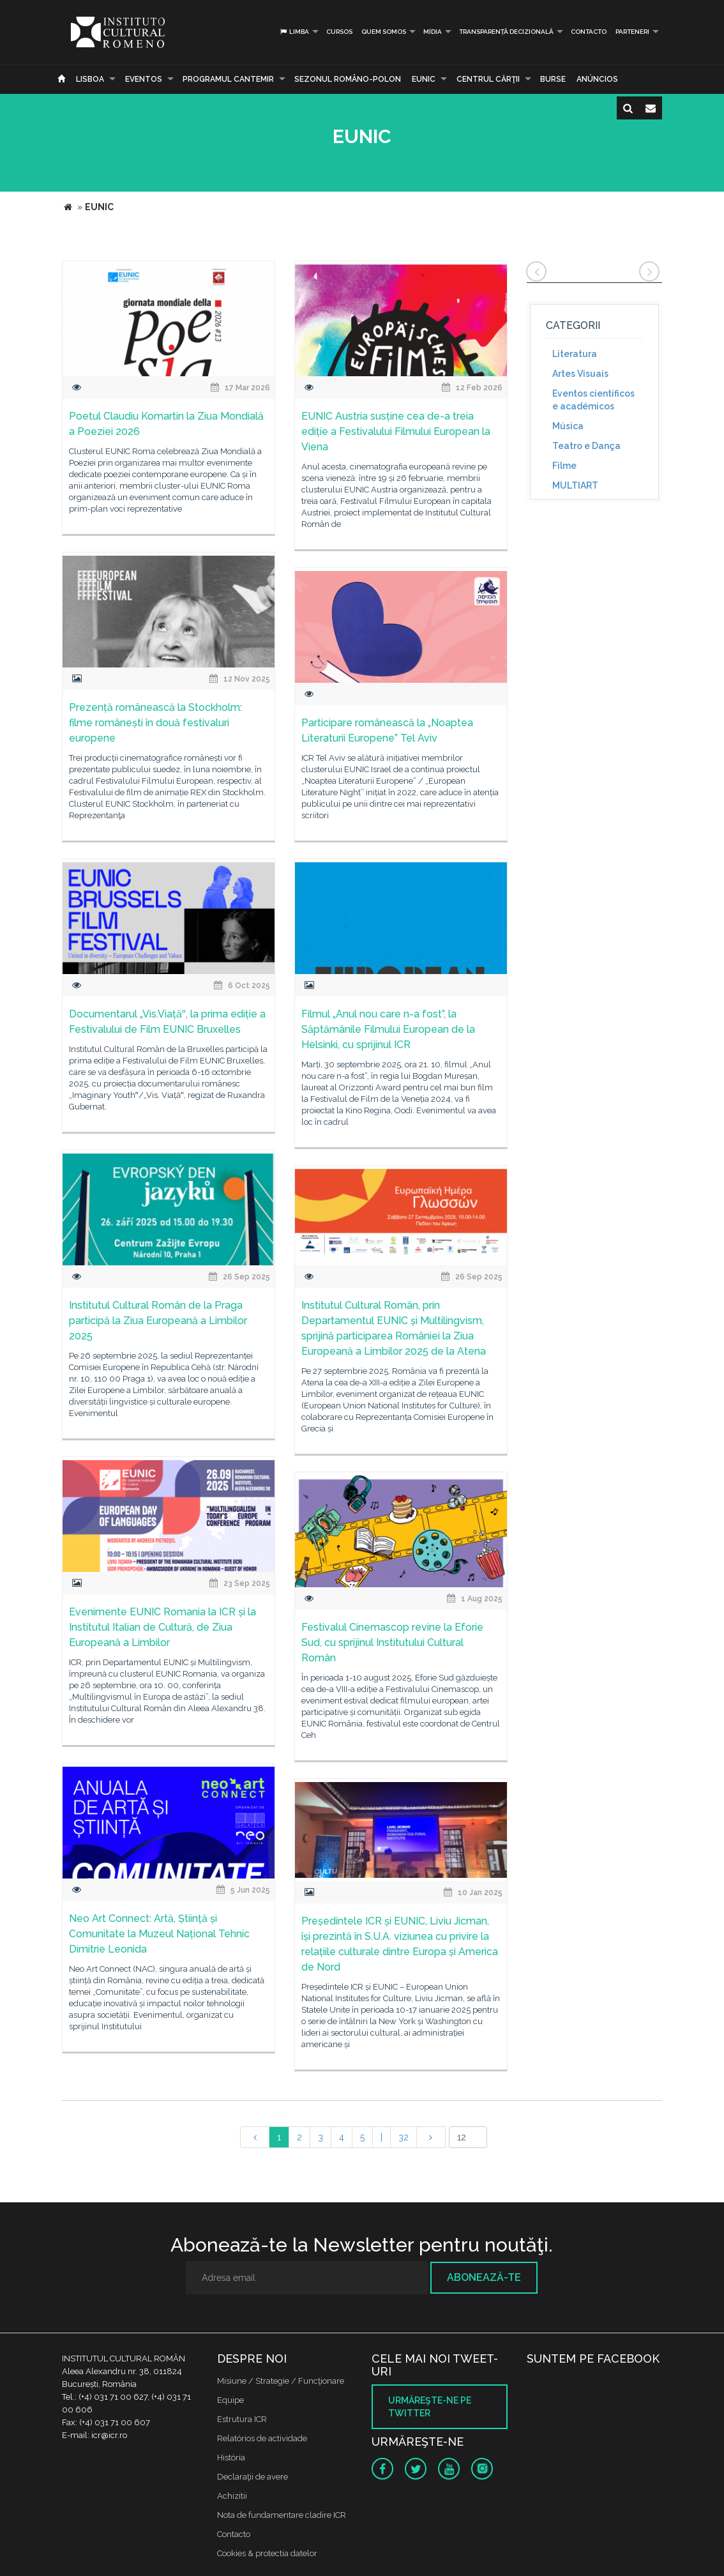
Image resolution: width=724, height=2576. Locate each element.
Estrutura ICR (242, 2419)
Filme (564, 466)
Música (568, 426)
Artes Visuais (580, 374)
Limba (294, 31)
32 (403, 2137)
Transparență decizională (506, 31)
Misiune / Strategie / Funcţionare (280, 2381)
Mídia (432, 31)
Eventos (143, 79)
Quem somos (383, 31)
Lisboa (90, 79)
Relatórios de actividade (262, 2438)
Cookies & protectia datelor (267, 2553)
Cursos (339, 31)
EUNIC (423, 79)
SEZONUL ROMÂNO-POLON (347, 79)
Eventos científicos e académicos (593, 399)
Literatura (574, 354)
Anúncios (597, 79)
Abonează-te (484, 2277)
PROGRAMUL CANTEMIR (228, 79)
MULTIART (575, 485)
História (231, 2457)
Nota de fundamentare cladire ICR (281, 2515)
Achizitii (232, 2496)
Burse (553, 79)
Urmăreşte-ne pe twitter (429, 2406)
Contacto (589, 31)
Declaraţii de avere (252, 2476)
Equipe (230, 2400)
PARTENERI (632, 31)
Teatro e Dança (586, 446)
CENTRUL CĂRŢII (488, 79)
